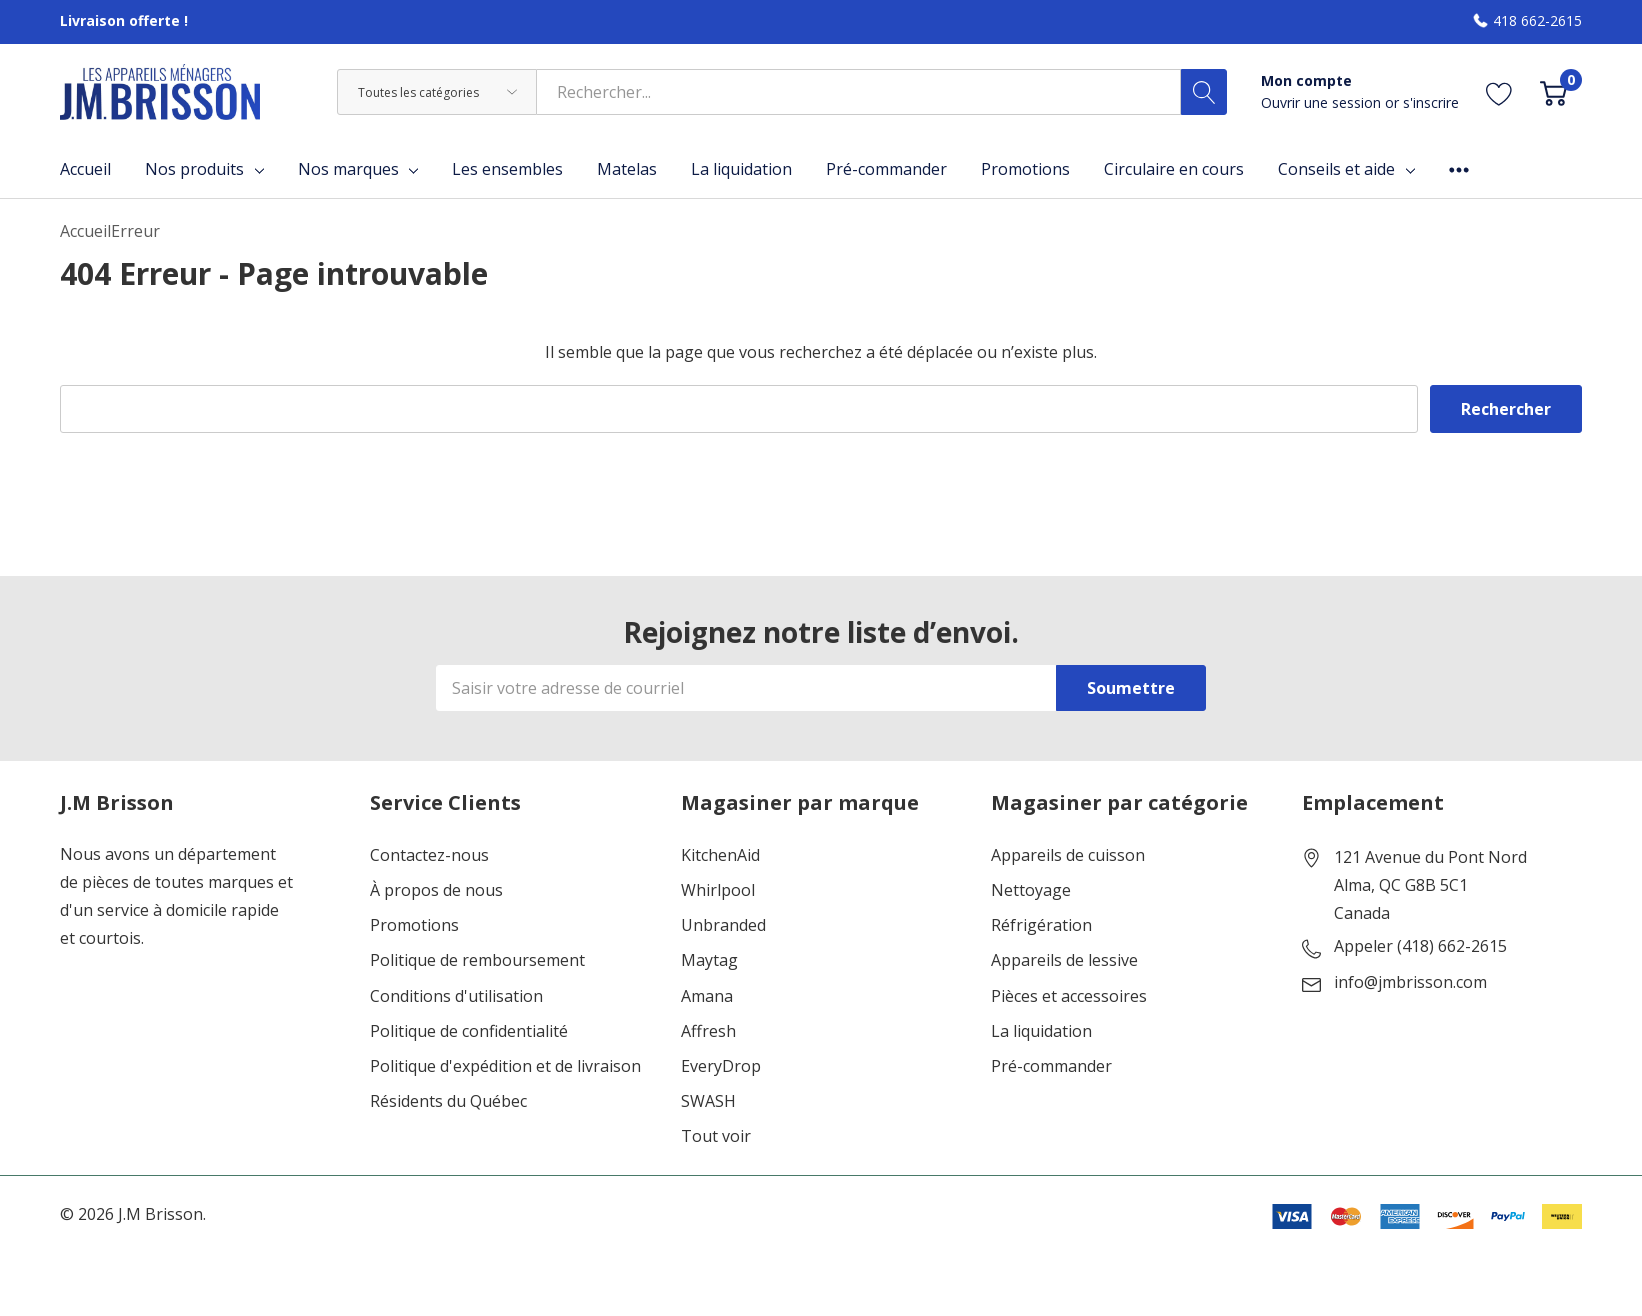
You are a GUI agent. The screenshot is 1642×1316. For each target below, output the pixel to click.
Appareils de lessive (1064, 960)
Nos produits (194, 169)
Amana (707, 996)
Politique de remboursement (477, 960)
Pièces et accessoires (1069, 996)
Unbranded (723, 925)
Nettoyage (1031, 890)
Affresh (708, 1031)
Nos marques (348, 169)
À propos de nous (436, 890)
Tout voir (716, 1136)
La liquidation (1041, 1031)
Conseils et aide (1336, 169)
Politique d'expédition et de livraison (505, 1066)
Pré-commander (1051, 1066)
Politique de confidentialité (469, 1031)
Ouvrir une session (1323, 102)
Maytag (709, 960)
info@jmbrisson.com (1410, 983)
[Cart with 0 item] (1553, 92)
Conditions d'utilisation (456, 996)
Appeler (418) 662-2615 (1420, 947)
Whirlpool (718, 890)
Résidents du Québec (448, 1101)
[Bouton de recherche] (1204, 92)
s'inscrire (1431, 102)
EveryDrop (721, 1066)
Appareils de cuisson (1068, 855)
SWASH (708, 1101)
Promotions (414, 925)
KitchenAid (720, 855)
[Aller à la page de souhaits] (1499, 92)
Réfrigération (1041, 925)
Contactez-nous (429, 855)
